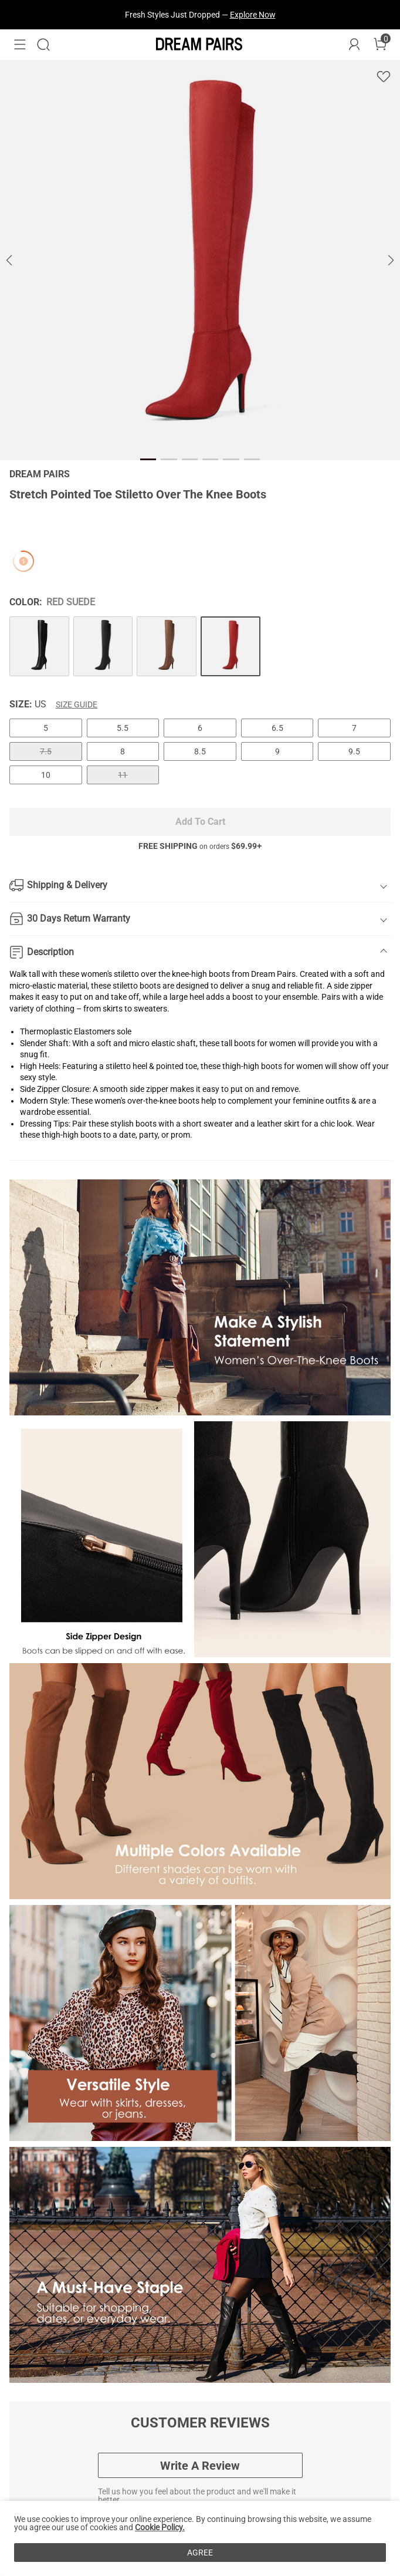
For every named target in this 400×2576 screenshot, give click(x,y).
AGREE (200, 2552)
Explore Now (253, 14)
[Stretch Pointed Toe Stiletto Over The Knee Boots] (39, 646)
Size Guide (76, 704)
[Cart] (380, 44)
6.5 (277, 728)
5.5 (122, 728)
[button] (19, 44)
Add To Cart (200, 821)
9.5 (354, 751)
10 (45, 775)
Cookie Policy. (160, 2527)
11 (122, 775)
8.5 (200, 751)
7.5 (46, 751)
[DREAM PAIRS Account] (354, 44)
